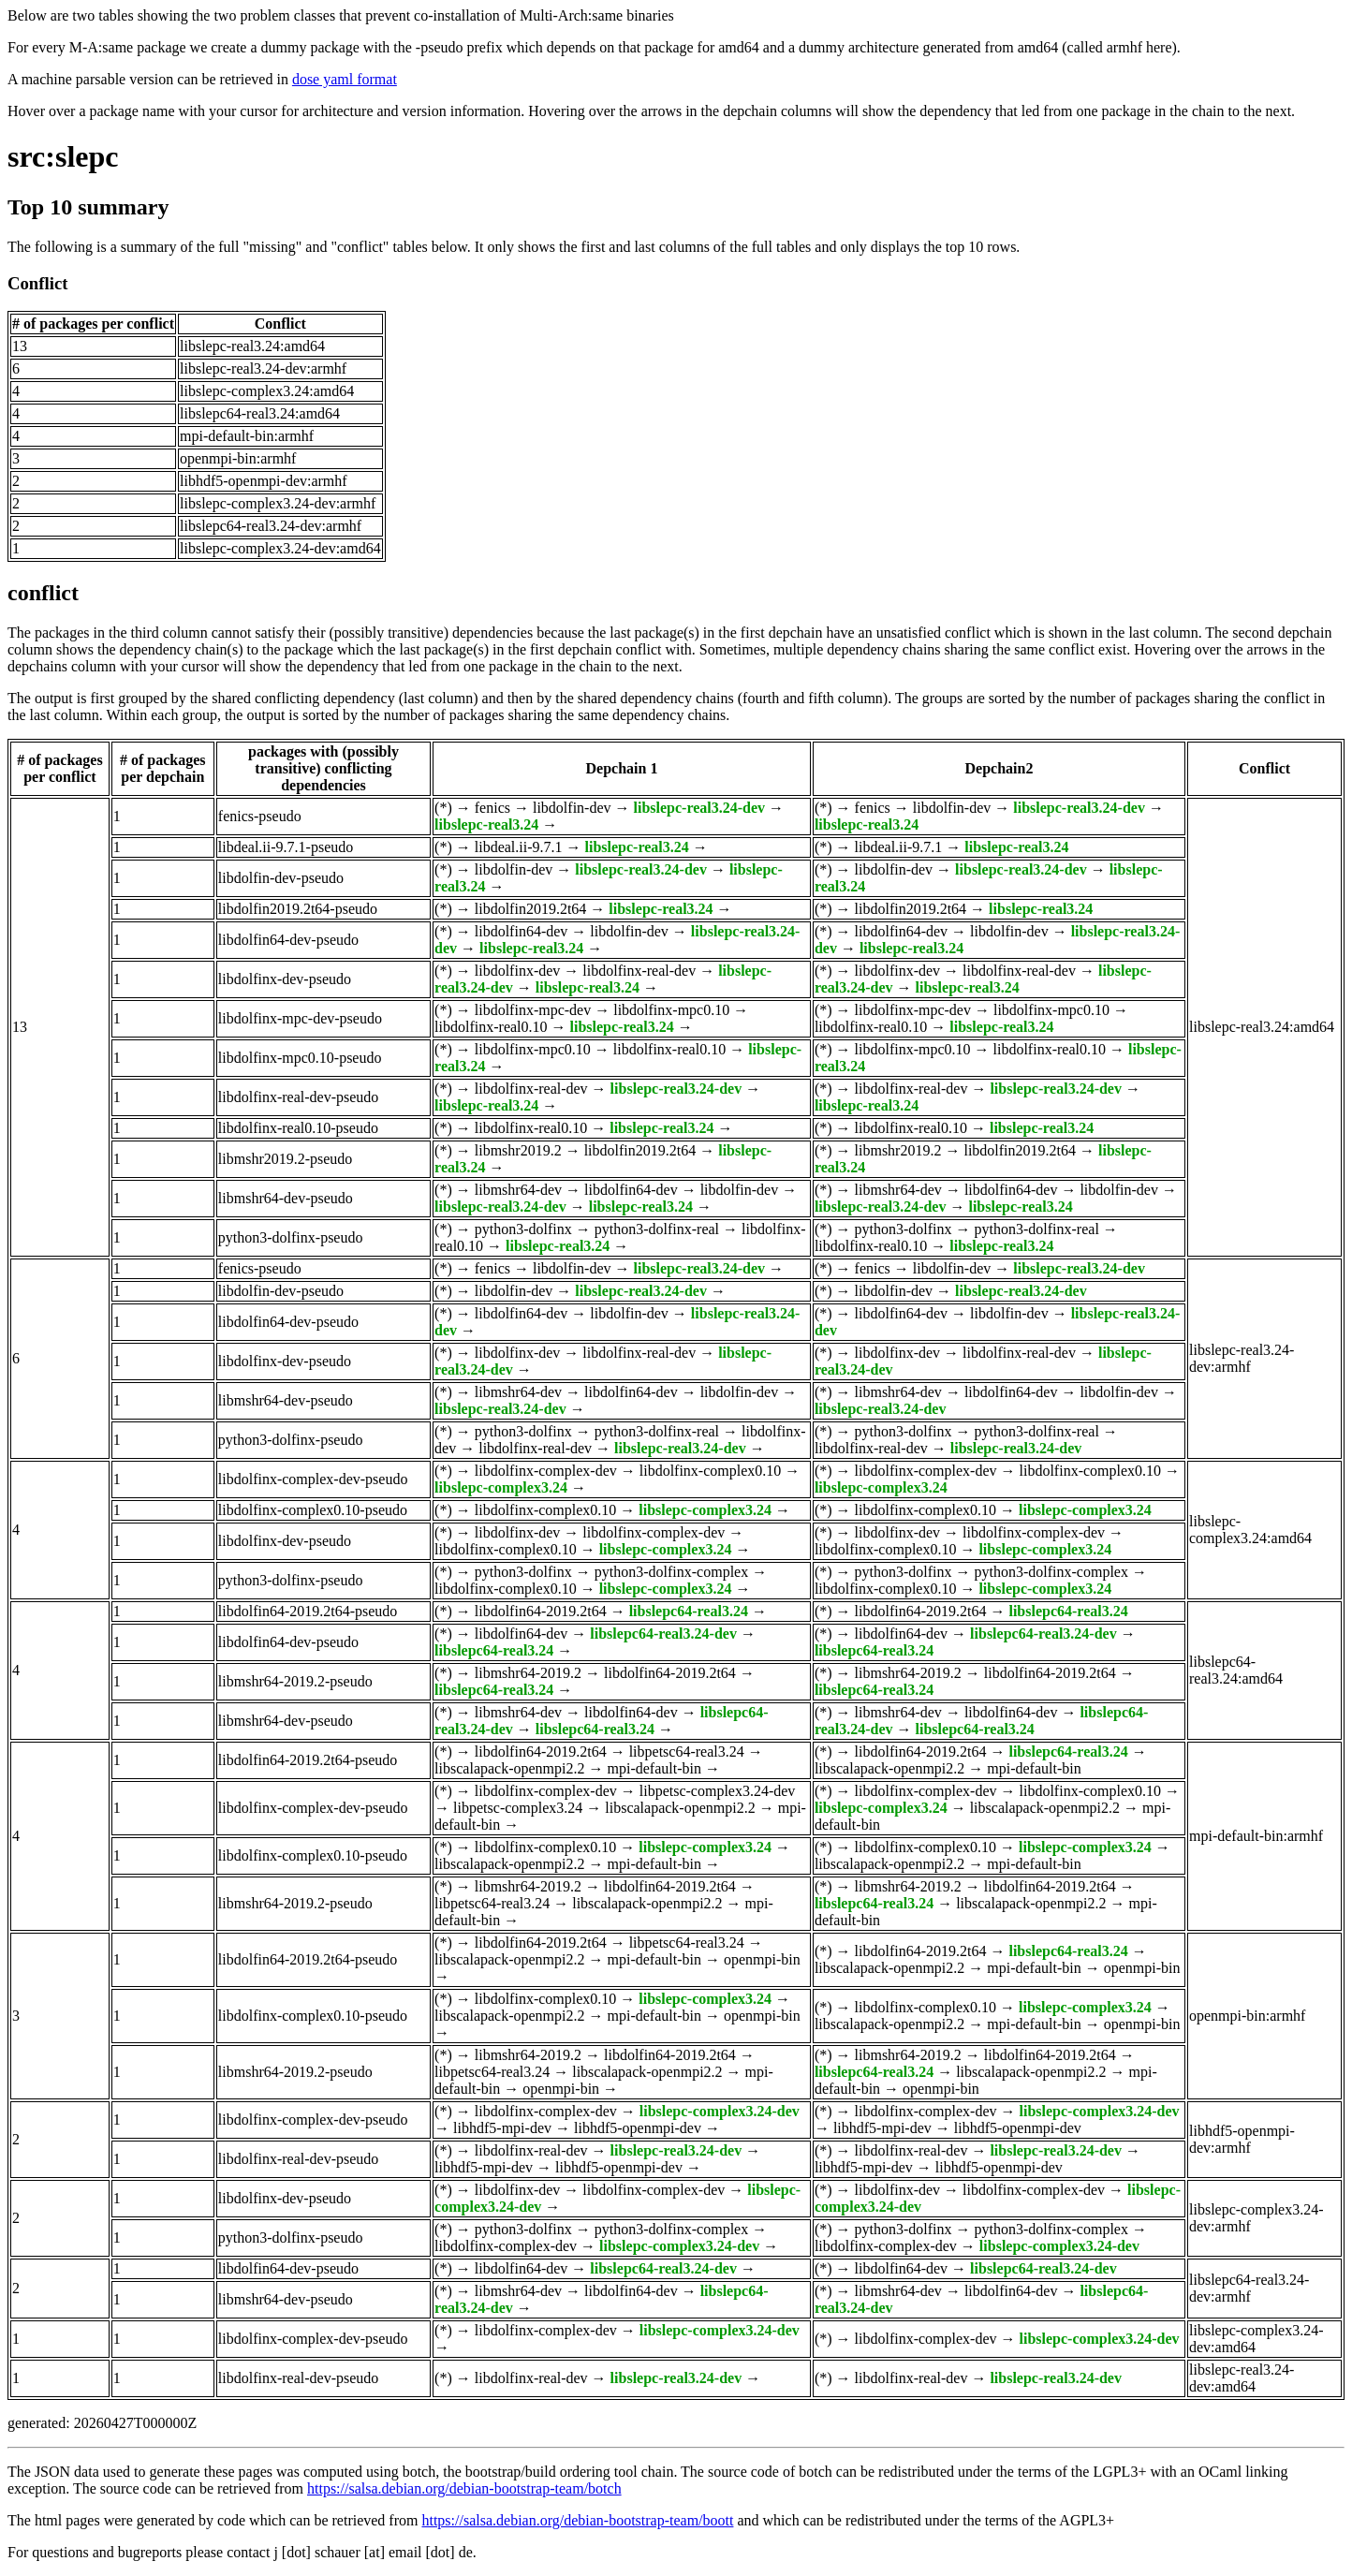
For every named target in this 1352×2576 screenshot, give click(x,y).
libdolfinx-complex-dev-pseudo (313, 1479)
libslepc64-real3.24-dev (663, 1633)
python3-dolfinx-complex (671, 1572)
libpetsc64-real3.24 (686, 1751)
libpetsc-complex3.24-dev (717, 1791)
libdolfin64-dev (521, 931)
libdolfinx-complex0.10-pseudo (312, 1510)
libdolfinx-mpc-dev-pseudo (300, 1018)
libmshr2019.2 (518, 1150)
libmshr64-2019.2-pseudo (295, 1681)
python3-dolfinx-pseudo (290, 1237)
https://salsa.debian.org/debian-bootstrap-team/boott (577, 2520)
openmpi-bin (762, 1959)
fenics (492, 808)
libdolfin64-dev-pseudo (288, 940)
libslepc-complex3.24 (500, 1487)
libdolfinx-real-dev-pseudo (298, 1097)
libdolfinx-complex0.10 (710, 1471)
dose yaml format (344, 79)
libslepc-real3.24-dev (700, 808)
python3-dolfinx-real (657, 1229)
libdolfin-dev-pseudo (281, 878)
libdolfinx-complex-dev (546, 1471)
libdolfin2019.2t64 (531, 909)
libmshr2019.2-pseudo (285, 1159)
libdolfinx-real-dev (639, 971)
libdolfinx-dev (518, 971)
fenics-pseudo (259, 816)
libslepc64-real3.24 (688, 1611)
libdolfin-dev (572, 808)
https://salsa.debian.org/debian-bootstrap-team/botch (464, 2488)
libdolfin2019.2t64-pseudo (297, 909)
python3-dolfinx (523, 1229)
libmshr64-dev (518, 1190)
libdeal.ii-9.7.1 (519, 847)
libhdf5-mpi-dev (502, 2128)
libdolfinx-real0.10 (490, 1027)
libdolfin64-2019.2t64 (541, 1611)
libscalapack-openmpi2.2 (509, 1768)
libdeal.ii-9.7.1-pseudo (285, 847)
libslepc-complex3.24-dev (719, 2111)
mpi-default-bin (654, 1768)
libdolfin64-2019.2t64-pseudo (308, 1611)
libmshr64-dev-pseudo (285, 1198)
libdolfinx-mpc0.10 (671, 1010)
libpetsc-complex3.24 (517, 1808)
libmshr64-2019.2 (528, 1673)
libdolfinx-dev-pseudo (284, 979)
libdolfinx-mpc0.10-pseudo (300, 1058)
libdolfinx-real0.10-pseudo (298, 1128)
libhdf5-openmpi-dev (637, 2128)
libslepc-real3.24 (486, 824)
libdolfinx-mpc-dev (533, 1010)
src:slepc (62, 156)
